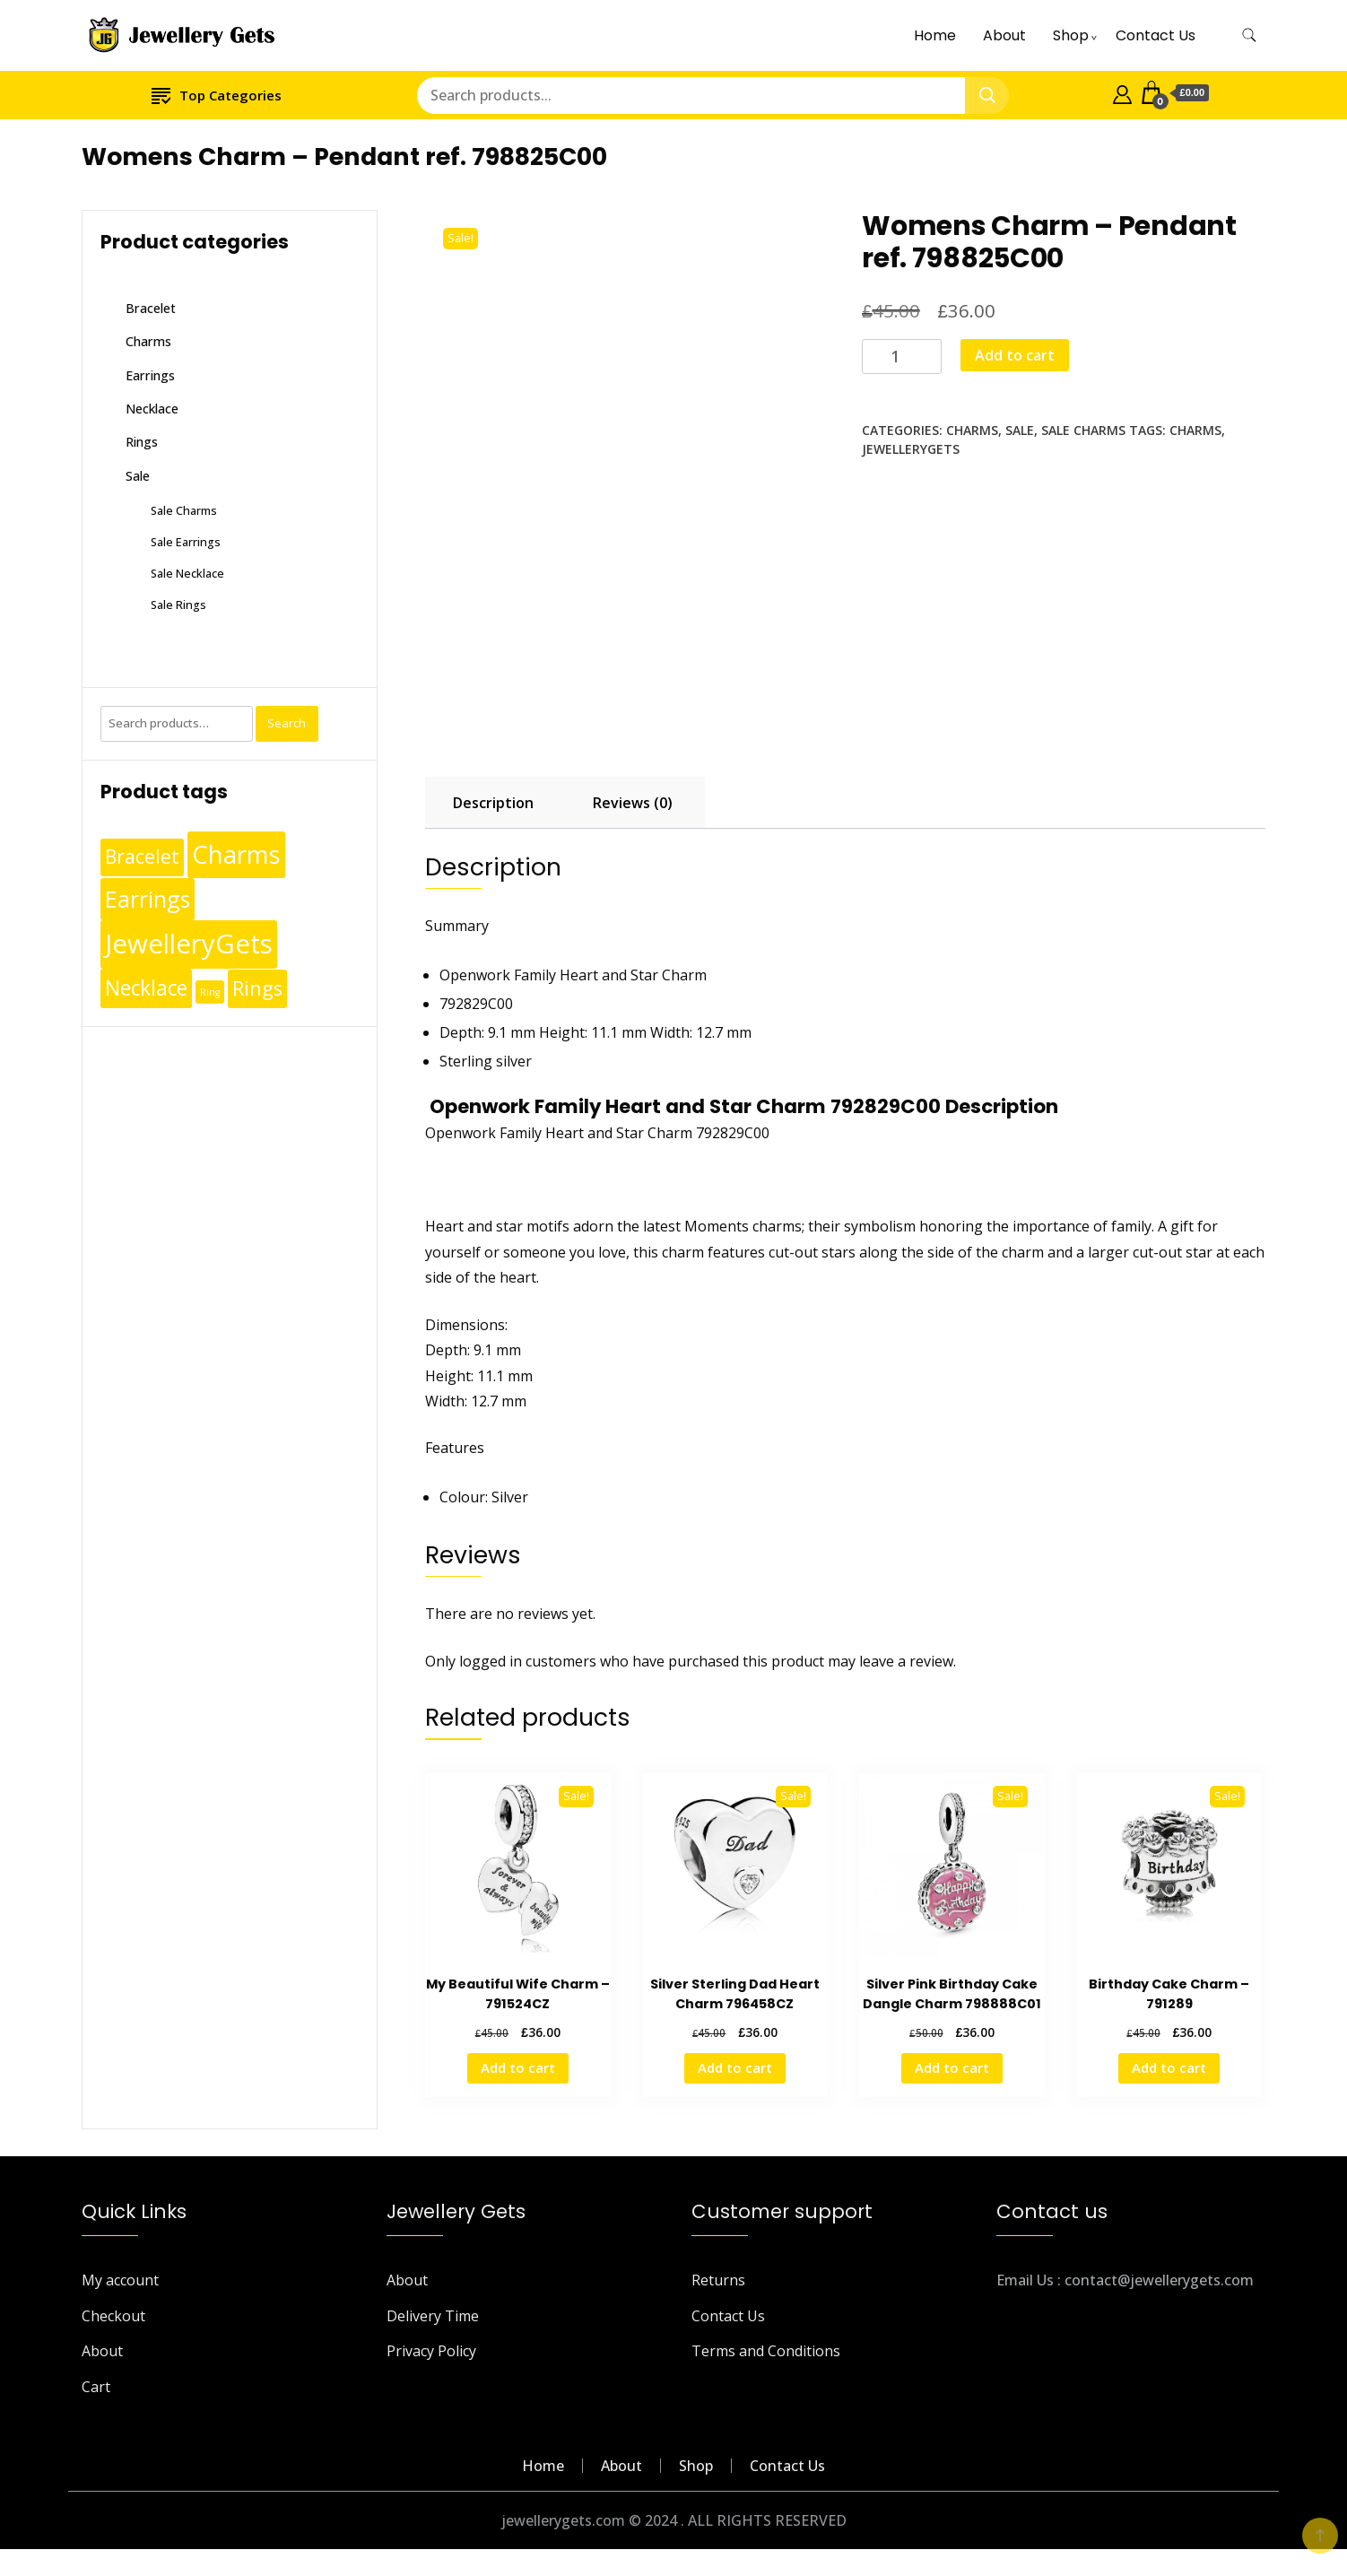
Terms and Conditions (765, 2351)
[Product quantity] (902, 356)
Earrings (150, 375)
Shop (1071, 35)
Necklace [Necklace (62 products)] (146, 988)
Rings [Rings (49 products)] (257, 988)
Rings (142, 441)
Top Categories (217, 94)
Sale (1019, 430)
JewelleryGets (911, 448)
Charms (972, 430)
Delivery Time (433, 2316)
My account (120, 2280)
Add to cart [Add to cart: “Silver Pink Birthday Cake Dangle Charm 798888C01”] (952, 2067)
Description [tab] (493, 803)
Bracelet (151, 308)
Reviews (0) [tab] (633, 803)
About (1004, 35)
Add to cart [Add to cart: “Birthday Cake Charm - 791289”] (1169, 2067)
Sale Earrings (186, 542)
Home (935, 35)
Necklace (152, 408)
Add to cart (1015, 355)
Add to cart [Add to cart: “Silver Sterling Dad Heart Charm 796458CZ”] (735, 2067)
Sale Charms (1083, 430)
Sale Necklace (187, 573)
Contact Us (1155, 35)
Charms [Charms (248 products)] (236, 854)
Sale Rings (178, 604)
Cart (96, 2387)
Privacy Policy (431, 2351)
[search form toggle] (1249, 35)
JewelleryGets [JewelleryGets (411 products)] (189, 944)
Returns (718, 2280)
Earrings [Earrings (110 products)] (147, 898)
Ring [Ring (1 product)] (210, 992)
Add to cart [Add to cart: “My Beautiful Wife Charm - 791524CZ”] (518, 2067)
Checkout (113, 2316)
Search (286, 723)
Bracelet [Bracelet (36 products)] (142, 856)
